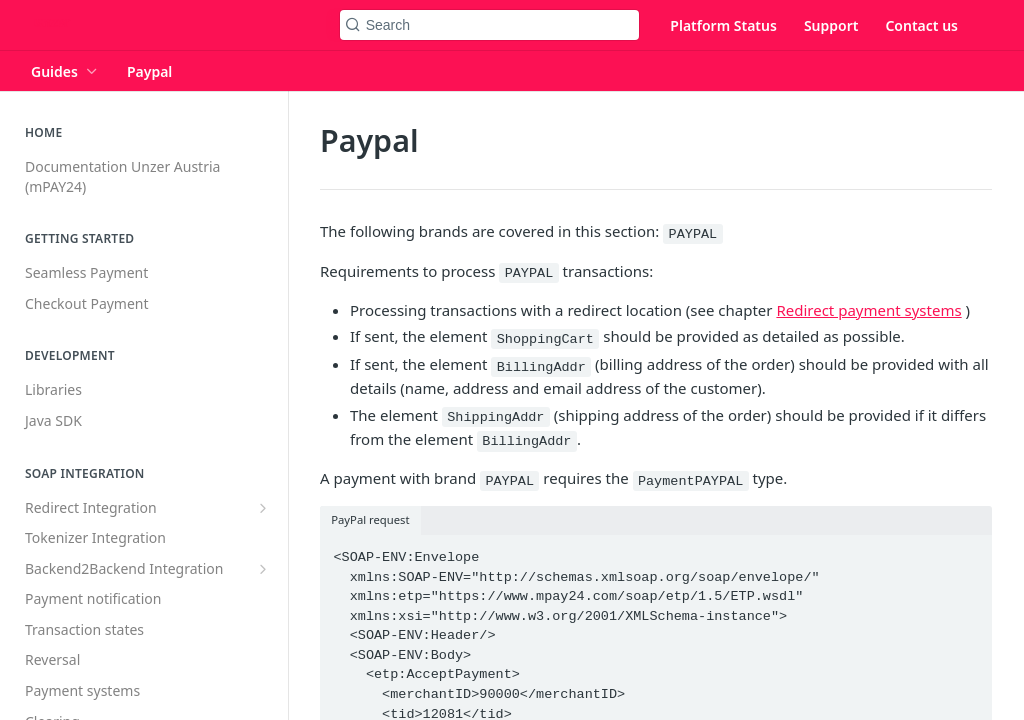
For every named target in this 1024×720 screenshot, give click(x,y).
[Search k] (490, 25)
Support (831, 25)
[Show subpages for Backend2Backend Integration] (263, 569)
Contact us (921, 25)
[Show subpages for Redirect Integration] (263, 508)
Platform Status (723, 25)
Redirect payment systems (868, 310)
